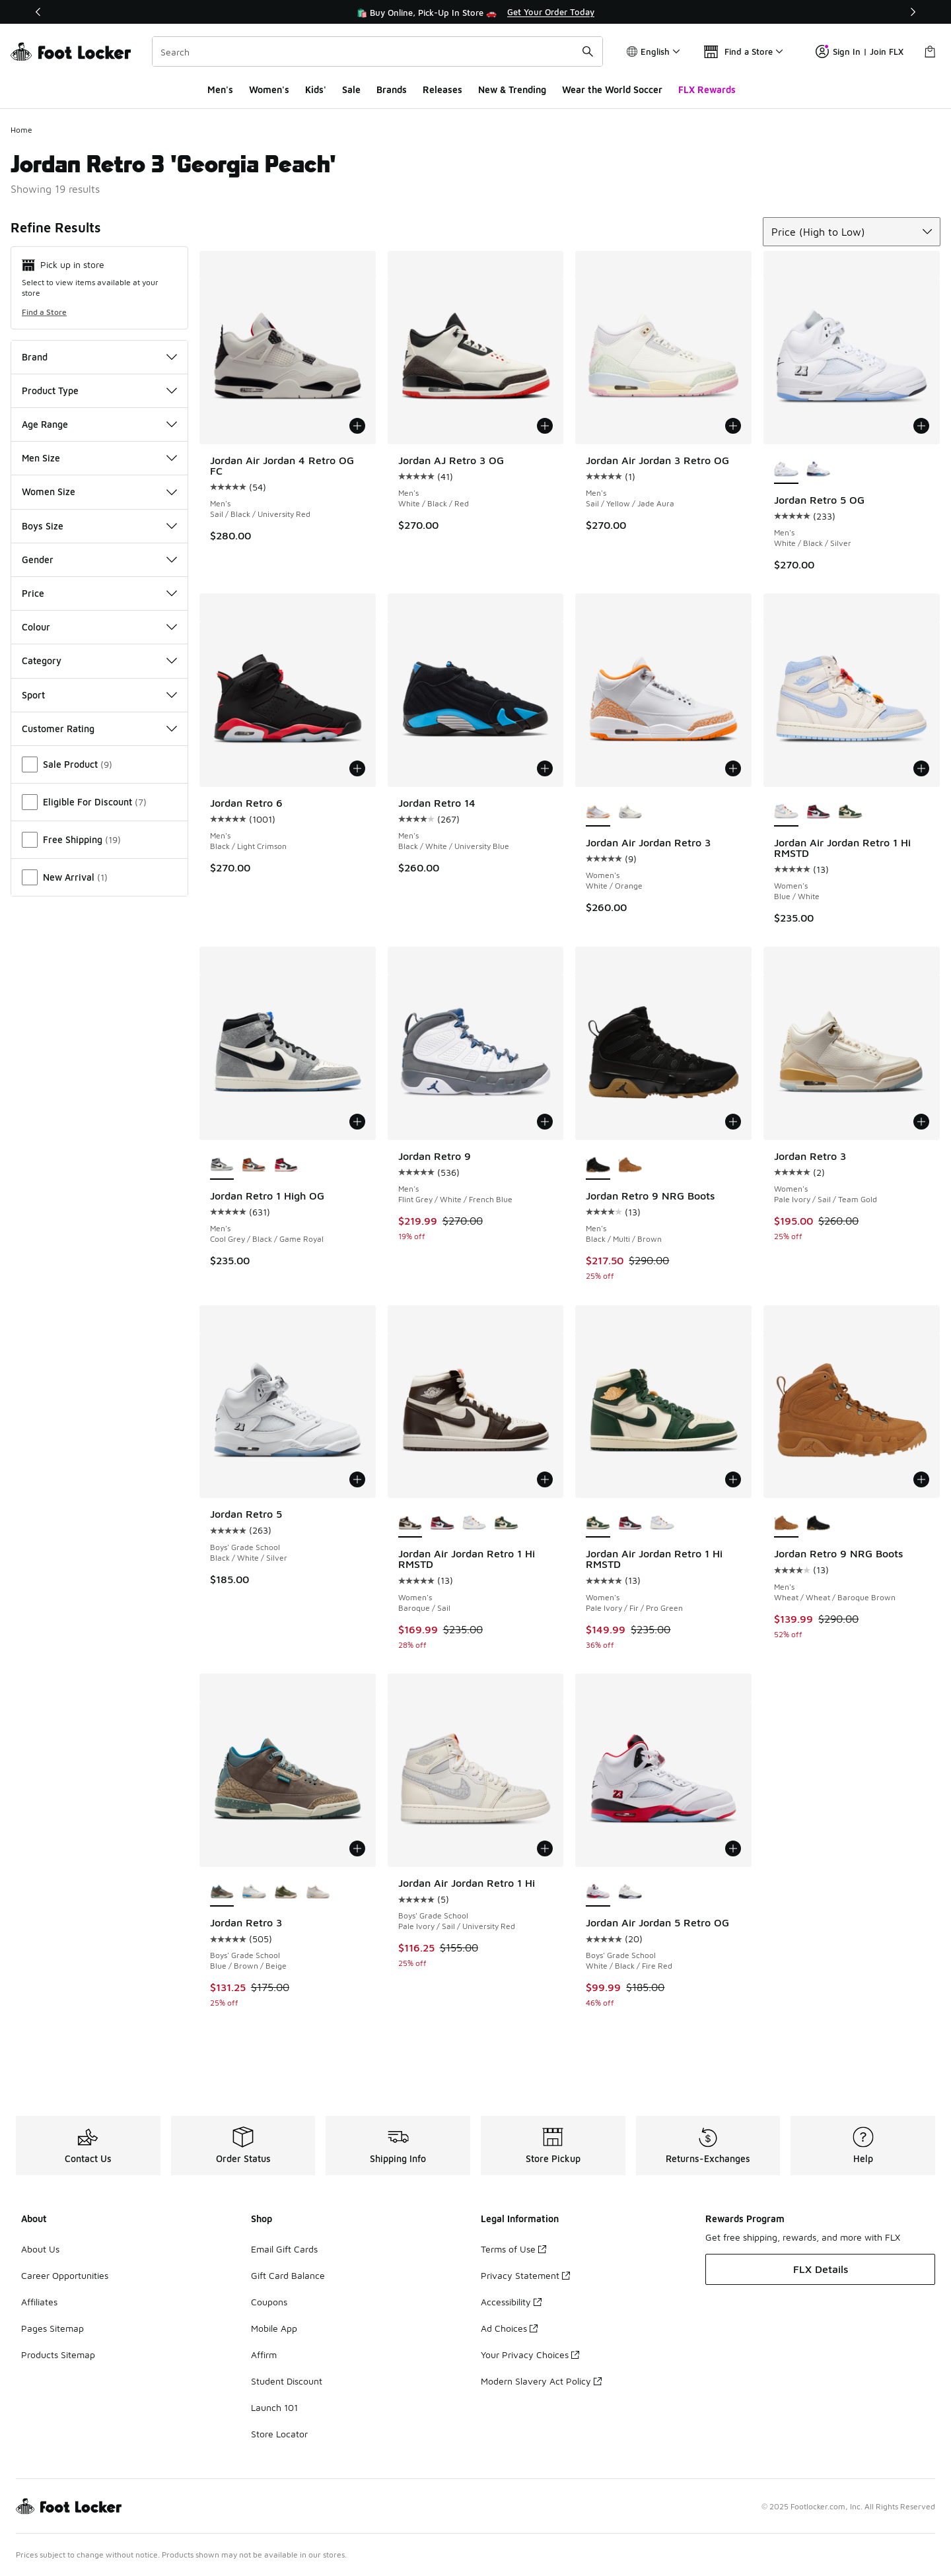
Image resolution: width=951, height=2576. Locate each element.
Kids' (315, 89)
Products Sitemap (58, 2354)
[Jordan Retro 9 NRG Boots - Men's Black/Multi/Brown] (818, 1523)
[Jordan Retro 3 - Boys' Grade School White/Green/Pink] (318, 1892)
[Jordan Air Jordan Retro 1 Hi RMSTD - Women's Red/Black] (818, 812)
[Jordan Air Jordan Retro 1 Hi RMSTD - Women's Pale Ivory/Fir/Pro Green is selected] (598, 1523)
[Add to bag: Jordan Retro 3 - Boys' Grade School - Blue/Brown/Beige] (357, 1848)
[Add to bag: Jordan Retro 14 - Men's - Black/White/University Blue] (545, 768)
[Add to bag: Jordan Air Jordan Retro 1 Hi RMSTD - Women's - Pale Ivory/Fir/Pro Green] (733, 1479)
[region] (475, 12)
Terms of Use (513, 2248)
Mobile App (274, 2328)
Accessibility (511, 2301)
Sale (351, 89)
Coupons (269, 2301)
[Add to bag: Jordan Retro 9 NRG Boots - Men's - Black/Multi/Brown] (733, 1122)
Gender (99, 559)
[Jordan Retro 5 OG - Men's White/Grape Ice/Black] (818, 469)
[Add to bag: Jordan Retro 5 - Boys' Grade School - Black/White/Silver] (357, 1479)
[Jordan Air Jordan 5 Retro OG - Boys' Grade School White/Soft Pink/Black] (630, 1892)
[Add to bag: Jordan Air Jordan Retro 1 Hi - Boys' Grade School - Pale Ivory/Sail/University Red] (545, 1848)
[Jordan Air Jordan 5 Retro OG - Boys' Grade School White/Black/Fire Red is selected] (598, 1892)
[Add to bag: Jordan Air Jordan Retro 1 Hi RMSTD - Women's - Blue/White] (921, 768)
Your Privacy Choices (530, 2354)
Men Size (99, 457)
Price (99, 593)
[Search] (377, 51)
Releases (442, 89)
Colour (99, 626)
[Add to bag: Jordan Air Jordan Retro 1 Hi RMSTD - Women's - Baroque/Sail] (545, 1479)
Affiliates (39, 2301)
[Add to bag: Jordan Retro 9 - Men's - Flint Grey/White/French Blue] (545, 1122)
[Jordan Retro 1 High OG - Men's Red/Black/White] (286, 1165)
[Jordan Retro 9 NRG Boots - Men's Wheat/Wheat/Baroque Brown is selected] (786, 1523)
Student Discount (286, 2381)
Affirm (264, 2354)
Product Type (99, 390)
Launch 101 (274, 2407)
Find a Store (44, 312)
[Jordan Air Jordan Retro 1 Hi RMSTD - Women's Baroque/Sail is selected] (410, 1523)
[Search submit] (587, 51)
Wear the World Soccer (612, 89)
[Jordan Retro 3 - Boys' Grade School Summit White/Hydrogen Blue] (254, 1892)
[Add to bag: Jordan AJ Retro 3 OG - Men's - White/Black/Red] (545, 426)
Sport (99, 694)
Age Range (99, 424)
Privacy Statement (525, 2275)
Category (99, 660)
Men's (220, 89)
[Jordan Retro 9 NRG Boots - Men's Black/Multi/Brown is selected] (598, 1165)
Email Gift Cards (284, 2248)
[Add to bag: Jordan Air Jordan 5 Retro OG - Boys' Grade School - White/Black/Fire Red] (733, 1848)
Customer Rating (99, 728)
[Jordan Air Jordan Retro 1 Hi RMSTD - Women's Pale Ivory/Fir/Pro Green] (850, 812)
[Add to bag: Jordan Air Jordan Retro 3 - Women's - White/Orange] (733, 768)
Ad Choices (509, 2328)
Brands (391, 89)
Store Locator (279, 2433)
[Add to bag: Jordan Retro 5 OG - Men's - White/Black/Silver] (921, 426)
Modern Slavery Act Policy (541, 2381)
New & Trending (512, 89)
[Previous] (38, 12)
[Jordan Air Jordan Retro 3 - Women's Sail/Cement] (630, 812)
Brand (99, 356)
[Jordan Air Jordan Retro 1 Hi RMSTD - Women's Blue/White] (474, 1523)
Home (21, 130)
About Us (40, 2248)
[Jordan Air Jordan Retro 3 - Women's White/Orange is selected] (598, 812)
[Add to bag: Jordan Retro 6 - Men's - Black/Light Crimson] (357, 768)
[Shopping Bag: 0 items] (929, 51)
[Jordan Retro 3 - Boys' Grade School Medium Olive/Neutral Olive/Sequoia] (286, 1892)
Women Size (99, 491)
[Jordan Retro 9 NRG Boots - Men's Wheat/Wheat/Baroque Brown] (630, 1165)
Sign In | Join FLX (859, 51)
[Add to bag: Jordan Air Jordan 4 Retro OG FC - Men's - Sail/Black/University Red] (357, 426)
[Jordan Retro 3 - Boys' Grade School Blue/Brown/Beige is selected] (222, 1892)
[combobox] (377, 51)
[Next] (912, 12)
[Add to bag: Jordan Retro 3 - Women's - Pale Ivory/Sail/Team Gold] (921, 1122)
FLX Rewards (707, 89)
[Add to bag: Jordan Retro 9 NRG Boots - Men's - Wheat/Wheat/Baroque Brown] (921, 1479)
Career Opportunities (64, 2275)
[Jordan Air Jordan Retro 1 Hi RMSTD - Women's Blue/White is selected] (786, 812)
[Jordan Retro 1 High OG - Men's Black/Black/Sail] (254, 1165)
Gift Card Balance (288, 2275)
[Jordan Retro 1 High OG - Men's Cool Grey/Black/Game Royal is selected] (222, 1165)
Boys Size (99, 525)
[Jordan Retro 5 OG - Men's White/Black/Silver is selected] (786, 469)
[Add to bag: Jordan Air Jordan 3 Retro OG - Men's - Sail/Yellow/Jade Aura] (733, 426)
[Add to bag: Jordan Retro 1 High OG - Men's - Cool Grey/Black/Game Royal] (357, 1122)
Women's (269, 89)
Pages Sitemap (52, 2328)
